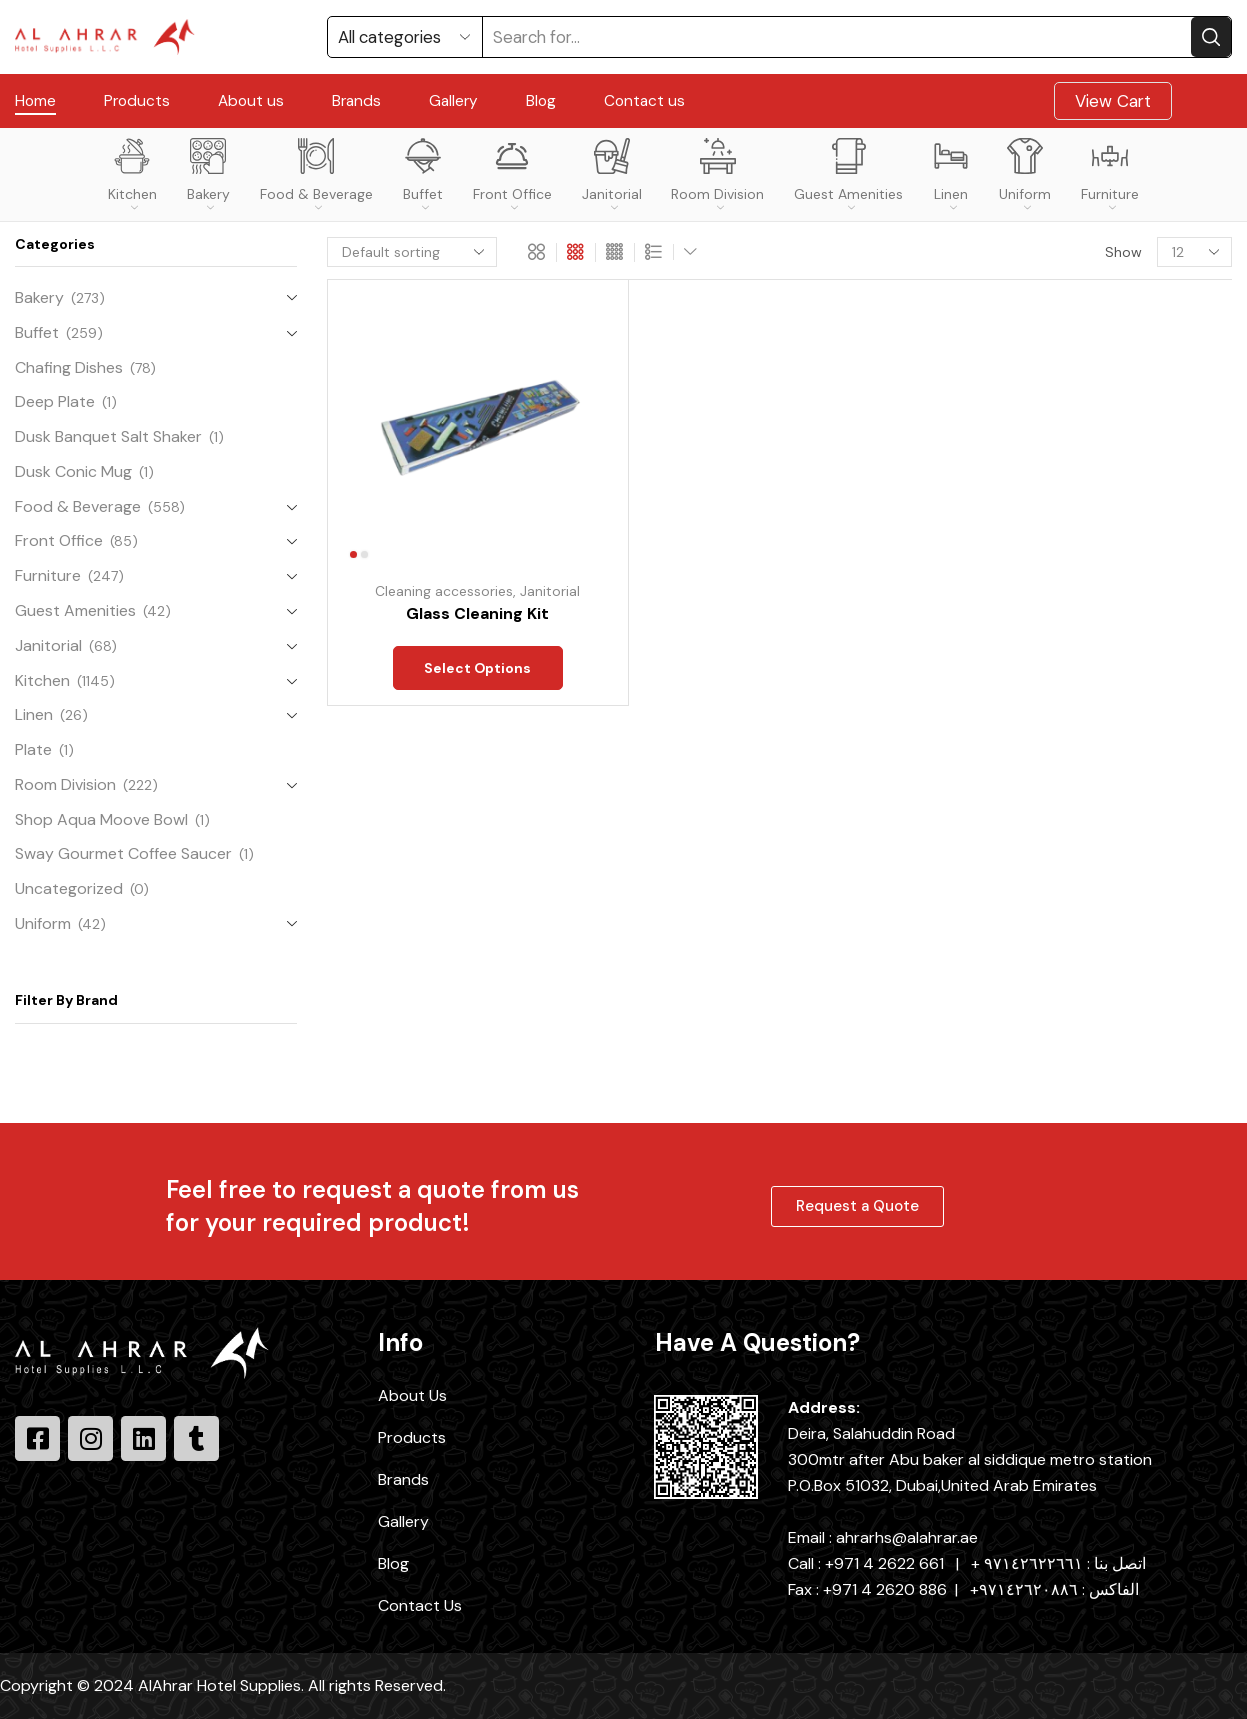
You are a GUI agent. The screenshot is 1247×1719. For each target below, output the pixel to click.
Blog (541, 101)
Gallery (453, 101)
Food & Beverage (316, 174)
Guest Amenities (848, 174)
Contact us (644, 101)
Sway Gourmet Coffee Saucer (123, 853)
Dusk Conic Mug (73, 471)
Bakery (208, 174)
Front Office (512, 174)
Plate (33, 749)
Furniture (1110, 174)
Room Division (717, 174)
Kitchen (132, 174)
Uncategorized (69, 888)
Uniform (1025, 174)
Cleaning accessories (444, 591)
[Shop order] (412, 252)
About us (251, 101)
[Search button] (1211, 37)
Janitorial (612, 174)
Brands (356, 101)
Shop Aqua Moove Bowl (101, 819)
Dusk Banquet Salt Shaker (108, 436)
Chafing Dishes (69, 367)
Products (137, 101)
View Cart (1113, 101)
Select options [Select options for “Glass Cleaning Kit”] (477, 669)
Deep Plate (55, 401)
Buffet (423, 174)
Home (35, 101)
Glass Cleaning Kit (477, 613)
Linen (951, 174)
